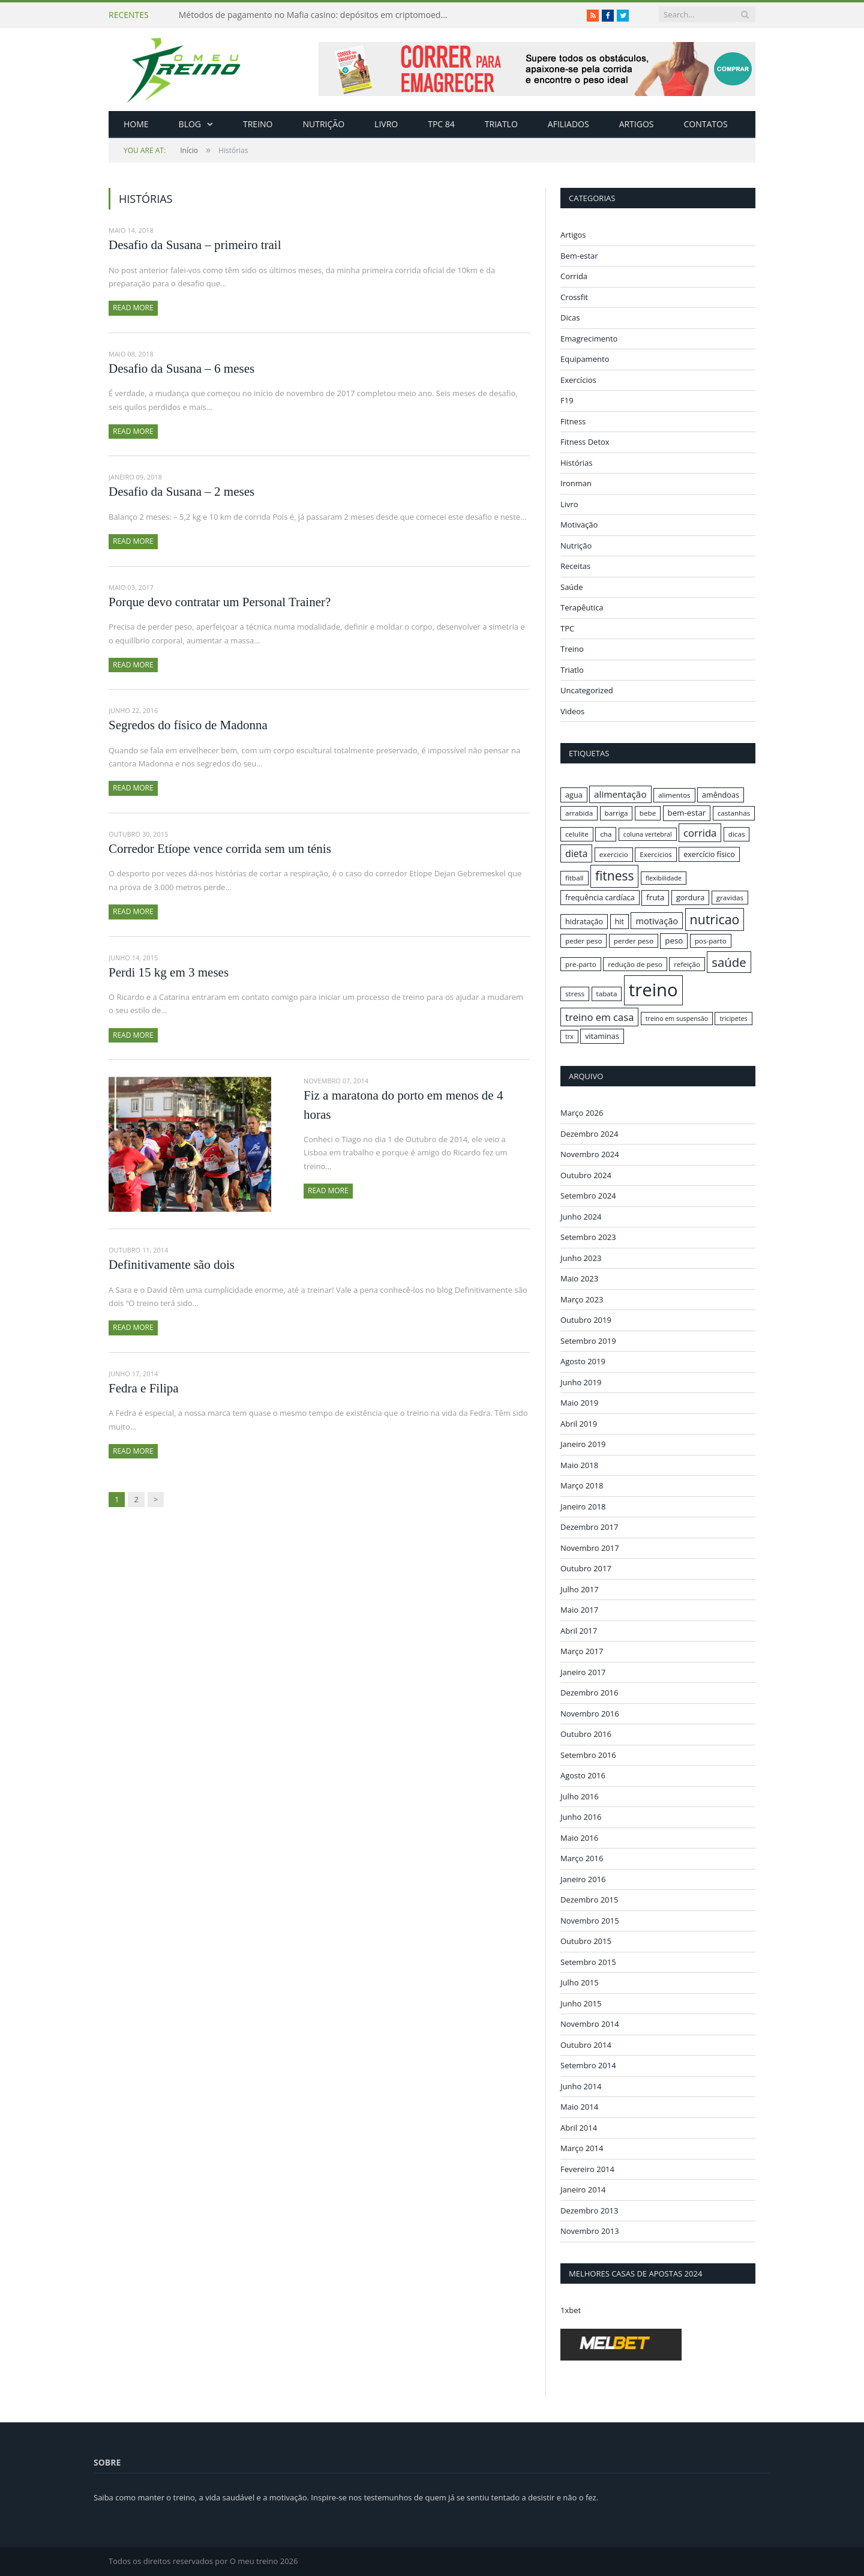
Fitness (573, 421)
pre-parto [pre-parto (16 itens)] (580, 964)
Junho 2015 (580, 2002)
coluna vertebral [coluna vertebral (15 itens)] (647, 834)
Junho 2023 (580, 1257)
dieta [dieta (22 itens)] (576, 853)
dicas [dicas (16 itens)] (736, 833)
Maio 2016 (579, 1837)
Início (161, 150)
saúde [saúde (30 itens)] (729, 962)
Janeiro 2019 (583, 1444)
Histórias (576, 462)
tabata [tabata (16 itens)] (606, 993)
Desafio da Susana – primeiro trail (195, 245)
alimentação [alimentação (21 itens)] (620, 794)
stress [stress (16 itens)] (574, 993)
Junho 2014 (580, 2085)
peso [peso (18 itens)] (674, 940)
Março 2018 (581, 1485)
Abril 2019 (578, 1423)
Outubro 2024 (585, 1174)
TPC (567, 628)
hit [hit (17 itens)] (619, 921)
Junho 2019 (580, 1381)
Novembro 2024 (589, 1154)
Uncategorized (586, 690)
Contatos (705, 124)
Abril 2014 (578, 2127)
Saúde (571, 587)
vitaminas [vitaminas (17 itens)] (602, 1036)
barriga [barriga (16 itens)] (616, 812)
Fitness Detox (585, 441)
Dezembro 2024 (589, 1133)
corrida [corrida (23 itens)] (699, 833)
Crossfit (574, 297)
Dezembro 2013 (589, 2209)
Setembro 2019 (588, 1340)
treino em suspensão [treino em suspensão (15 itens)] (677, 1018)
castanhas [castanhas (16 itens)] (734, 812)
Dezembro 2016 (589, 1692)
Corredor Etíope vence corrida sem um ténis (220, 848)
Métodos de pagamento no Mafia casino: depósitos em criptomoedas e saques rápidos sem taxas (317, 15)
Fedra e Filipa (144, 1388)
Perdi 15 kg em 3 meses (169, 972)
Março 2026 (581, 1112)
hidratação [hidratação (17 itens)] (584, 921)
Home (136, 124)
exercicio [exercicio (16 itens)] (613, 854)
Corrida (573, 276)
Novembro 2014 (589, 2023)
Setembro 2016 (588, 1754)
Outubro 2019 (585, 1319)
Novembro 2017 (589, 1547)
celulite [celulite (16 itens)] (577, 833)
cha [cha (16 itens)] (605, 833)
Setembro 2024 (588, 1195)
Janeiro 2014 (583, 2189)
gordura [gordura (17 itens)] (690, 897)
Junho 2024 (580, 1216)
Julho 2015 (579, 1982)
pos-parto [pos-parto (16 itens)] (711, 940)
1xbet (570, 2309)
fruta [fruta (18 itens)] (655, 897)
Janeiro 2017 (583, 1671)
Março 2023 (581, 1298)
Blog (190, 124)
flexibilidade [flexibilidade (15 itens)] (664, 878)
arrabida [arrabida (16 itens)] (579, 812)
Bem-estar (579, 255)
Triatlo (501, 124)
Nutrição (324, 124)
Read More (133, 307)
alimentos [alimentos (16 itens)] (674, 794)
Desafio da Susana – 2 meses (181, 491)
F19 (567, 400)
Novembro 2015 (589, 1920)
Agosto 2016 (582, 1775)
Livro (386, 124)
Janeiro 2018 (583, 1505)
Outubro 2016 (585, 1734)
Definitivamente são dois (172, 1264)
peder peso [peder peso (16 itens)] (583, 940)
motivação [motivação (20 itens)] (656, 921)
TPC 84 (441, 124)
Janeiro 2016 (583, 1878)
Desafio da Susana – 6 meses (181, 368)
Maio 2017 (579, 1609)
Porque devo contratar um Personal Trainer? (220, 602)
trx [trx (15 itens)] (569, 1036)
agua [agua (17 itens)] (574, 794)
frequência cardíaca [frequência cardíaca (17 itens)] (600, 897)
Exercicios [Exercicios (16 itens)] (656, 854)
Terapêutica (582, 607)
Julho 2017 (579, 1588)
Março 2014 (581, 2148)
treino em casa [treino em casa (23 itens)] (599, 1017)
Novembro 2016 (589, 1713)
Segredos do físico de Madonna (188, 725)
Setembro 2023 (588, 1237)
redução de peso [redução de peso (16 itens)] (635, 964)
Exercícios (578, 380)
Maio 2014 (579, 2106)
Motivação (579, 524)
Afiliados (568, 124)
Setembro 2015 (588, 1961)
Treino (257, 124)
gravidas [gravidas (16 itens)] (730, 897)
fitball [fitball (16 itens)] (574, 877)
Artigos (636, 124)
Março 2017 (581, 1651)
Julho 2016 (579, 1795)
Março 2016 (581, 1858)
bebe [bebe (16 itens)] (648, 812)
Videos (572, 711)
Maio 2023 (579, 1278)
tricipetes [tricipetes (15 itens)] (733, 1018)
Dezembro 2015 (589, 1899)
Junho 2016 (580, 1816)
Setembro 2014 (588, 2065)
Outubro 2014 (585, 2044)
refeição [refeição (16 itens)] (687, 964)
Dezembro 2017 (589, 1526)
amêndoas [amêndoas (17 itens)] (720, 794)
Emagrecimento (588, 338)
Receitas (575, 566)
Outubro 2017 (585, 1568)
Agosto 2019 (582, 1361)
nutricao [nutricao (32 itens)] (715, 919)
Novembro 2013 (589, 2230)
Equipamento (584, 359)
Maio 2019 (579, 1402)
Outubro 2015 (585, 1941)
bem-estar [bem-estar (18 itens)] (687, 812)
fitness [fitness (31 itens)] (614, 875)
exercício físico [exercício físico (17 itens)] (709, 854)
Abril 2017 (578, 1630)
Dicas (570, 317)
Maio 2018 (579, 1464)
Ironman (576, 483)
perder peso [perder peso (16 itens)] (633, 940)
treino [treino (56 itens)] (653, 990)
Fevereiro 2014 (587, 2168)
